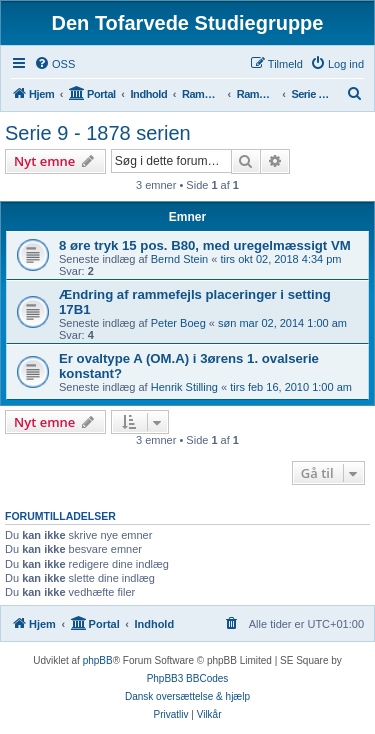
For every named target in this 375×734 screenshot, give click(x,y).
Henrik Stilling (184, 387)
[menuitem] (54, 64)
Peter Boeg (178, 323)
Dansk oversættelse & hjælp (187, 696)
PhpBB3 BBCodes (188, 678)
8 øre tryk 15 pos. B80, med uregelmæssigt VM (205, 245)
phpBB (98, 660)
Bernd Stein (179, 259)
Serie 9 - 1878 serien (98, 133)
